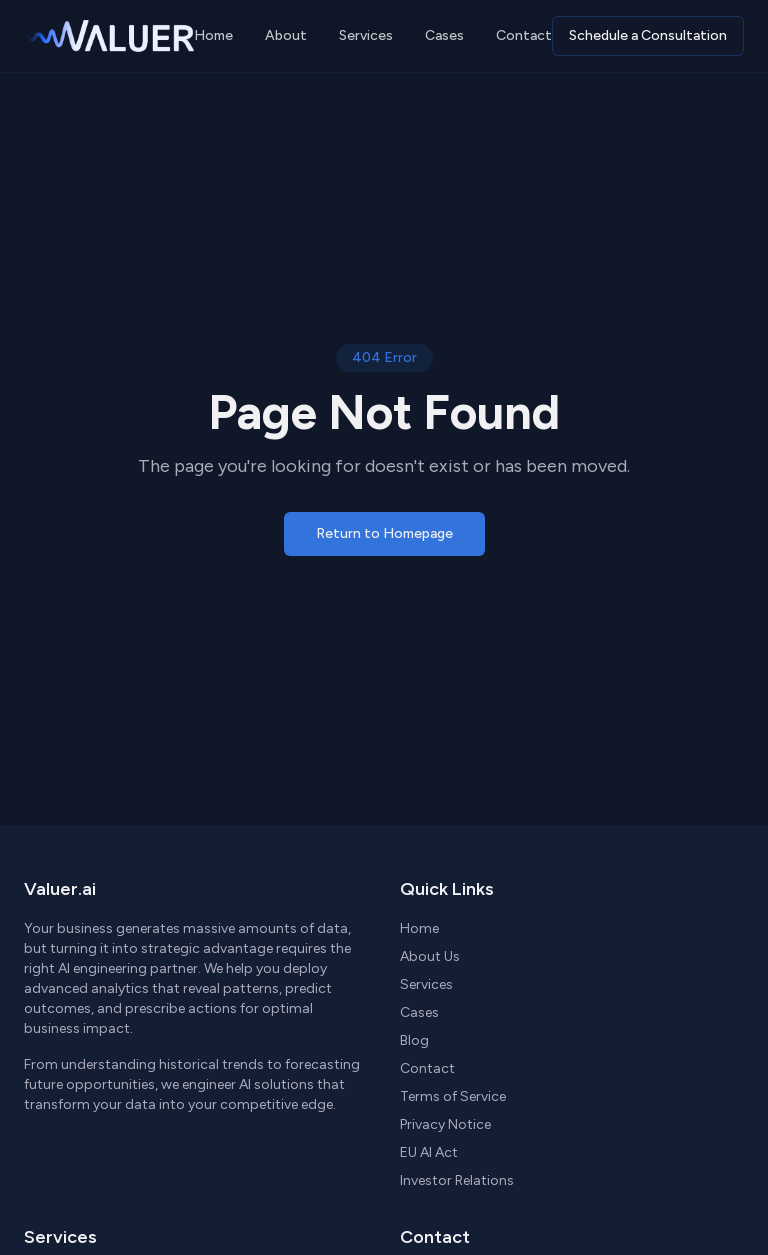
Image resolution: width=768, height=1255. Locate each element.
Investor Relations (457, 1180)
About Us (430, 956)
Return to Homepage (384, 533)
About (286, 35)
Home (213, 35)
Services (366, 35)
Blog (414, 1040)
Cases (444, 35)
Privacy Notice (445, 1124)
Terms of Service (453, 1096)
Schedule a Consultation (648, 35)
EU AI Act (429, 1152)
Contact (524, 35)
